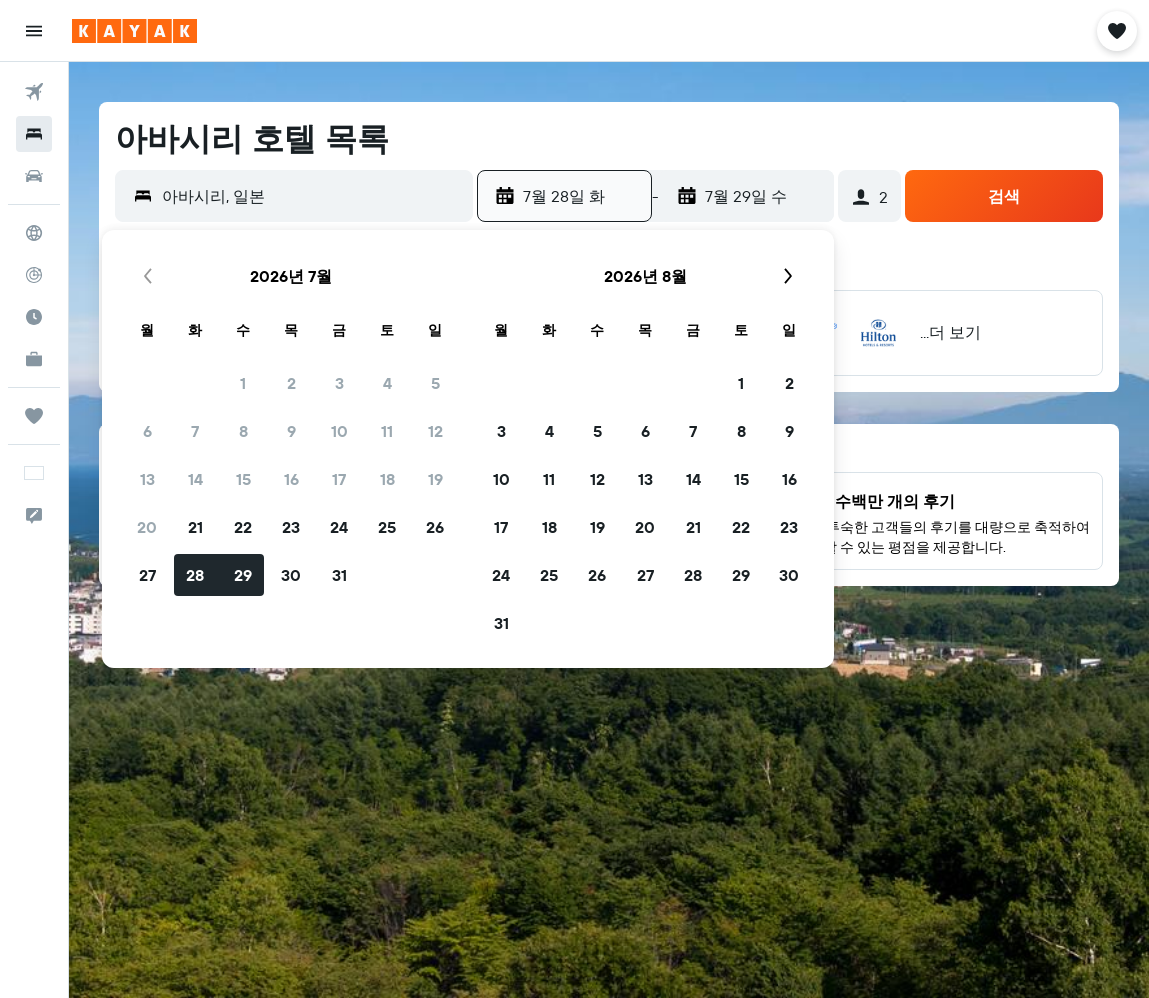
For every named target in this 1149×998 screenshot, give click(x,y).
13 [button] (147, 479)
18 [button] (387, 479)
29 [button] (243, 575)
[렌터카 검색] (34, 176)
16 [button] (291, 479)
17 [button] (339, 479)
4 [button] (387, 383)
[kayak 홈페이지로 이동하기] (134, 31)
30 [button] (291, 575)
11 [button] (387, 431)
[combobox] (312, 196)
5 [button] (435, 383)
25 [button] (387, 527)
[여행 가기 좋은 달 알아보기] (34, 317)
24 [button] (339, 527)
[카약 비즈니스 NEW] (34, 359)
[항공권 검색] (34, 92)
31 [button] (339, 575)
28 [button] (195, 575)
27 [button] (147, 575)
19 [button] (435, 479)
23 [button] (291, 527)
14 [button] (195, 479)
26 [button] (435, 527)
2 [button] (291, 383)
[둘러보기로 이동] (34, 233)
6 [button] (147, 431)
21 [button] (195, 527)
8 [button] (243, 431)
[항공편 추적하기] (34, 275)
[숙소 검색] (34, 134)
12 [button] (435, 431)
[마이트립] (34, 416)
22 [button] (243, 527)
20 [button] (147, 527)
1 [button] (243, 383)
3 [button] (339, 383)
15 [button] (243, 479)
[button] (34, 31)
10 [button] (339, 431)
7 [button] (195, 431)
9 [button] (291, 431)
